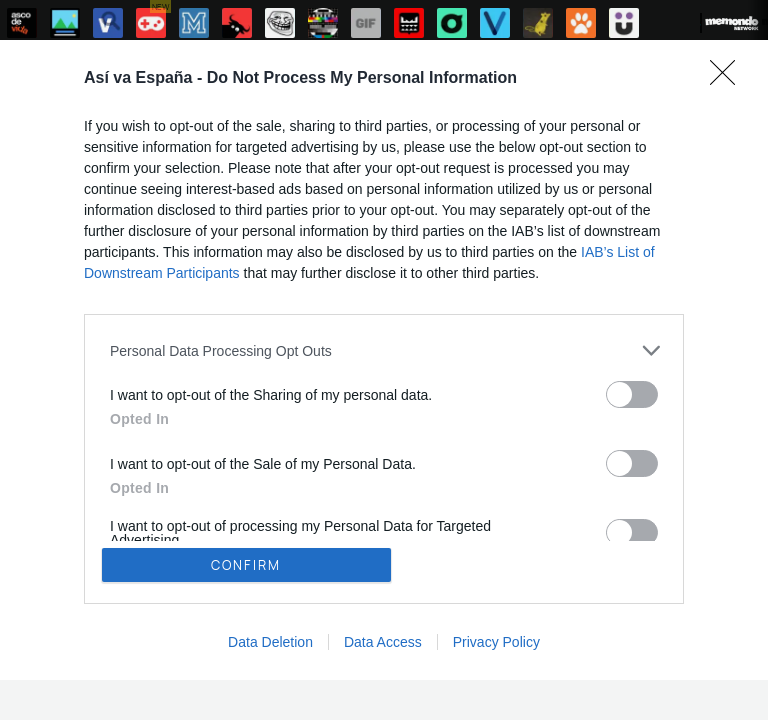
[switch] (632, 394)
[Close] (729, 79)
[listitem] (384, 350)
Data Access (383, 642)
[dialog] (384, 360)
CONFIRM (246, 565)
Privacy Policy (496, 642)
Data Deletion (270, 642)
